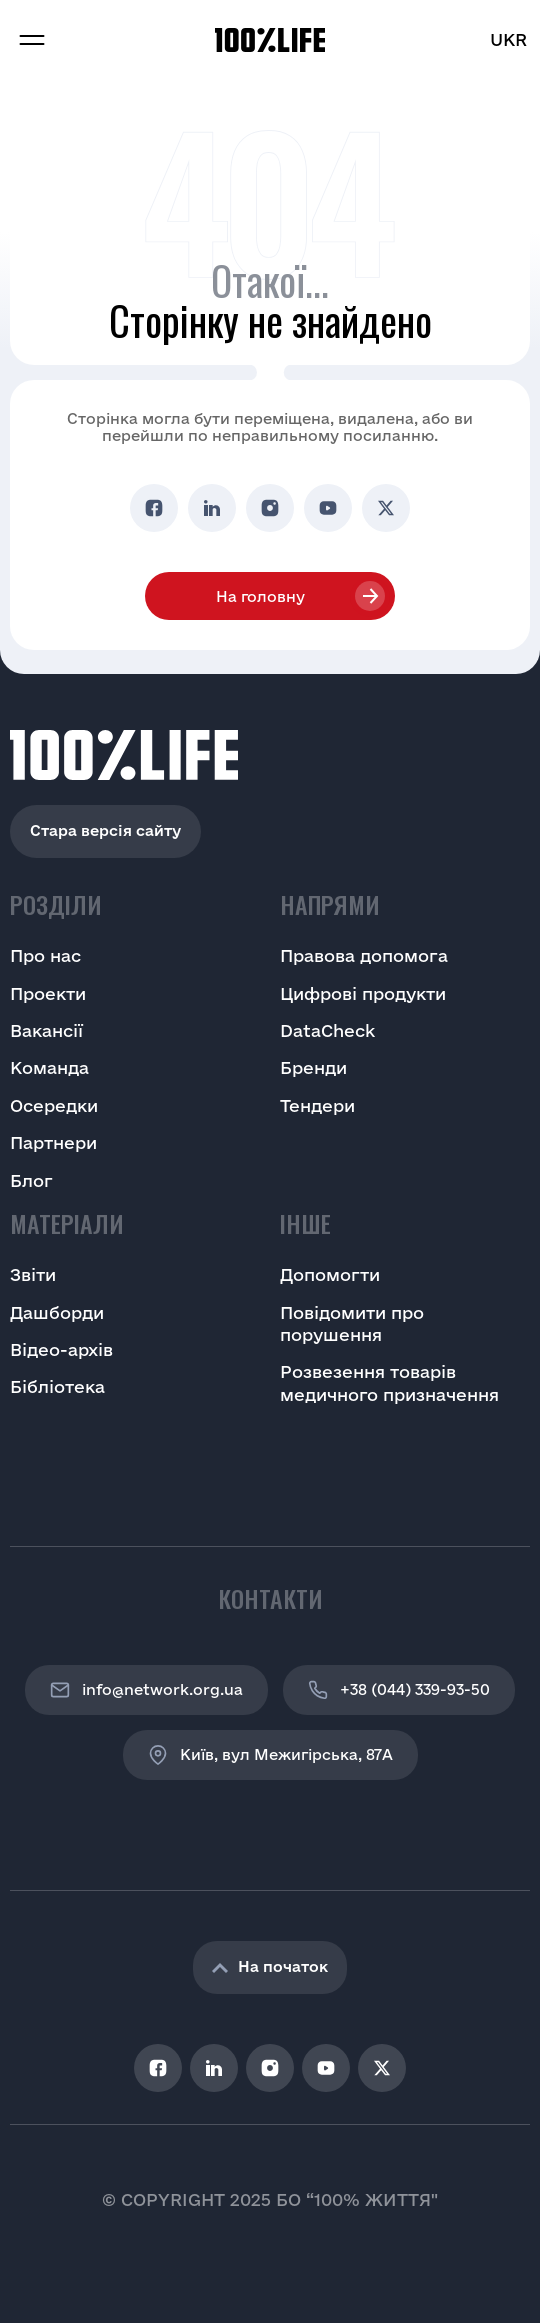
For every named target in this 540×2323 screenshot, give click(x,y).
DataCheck (327, 1030)
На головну (260, 596)
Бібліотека (57, 1386)
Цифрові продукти (363, 993)
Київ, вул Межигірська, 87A (270, 1755)
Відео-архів (61, 1349)
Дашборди (57, 1312)
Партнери (53, 1142)
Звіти (33, 1274)
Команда (49, 1067)
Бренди (313, 1067)
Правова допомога (364, 955)
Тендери (317, 1105)
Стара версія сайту (105, 830)
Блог (31, 1180)
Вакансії (46, 1030)
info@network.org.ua (146, 1690)
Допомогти (330, 1274)
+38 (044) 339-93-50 (399, 1690)
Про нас (45, 955)
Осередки (54, 1105)
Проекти (48, 993)
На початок (270, 1966)
